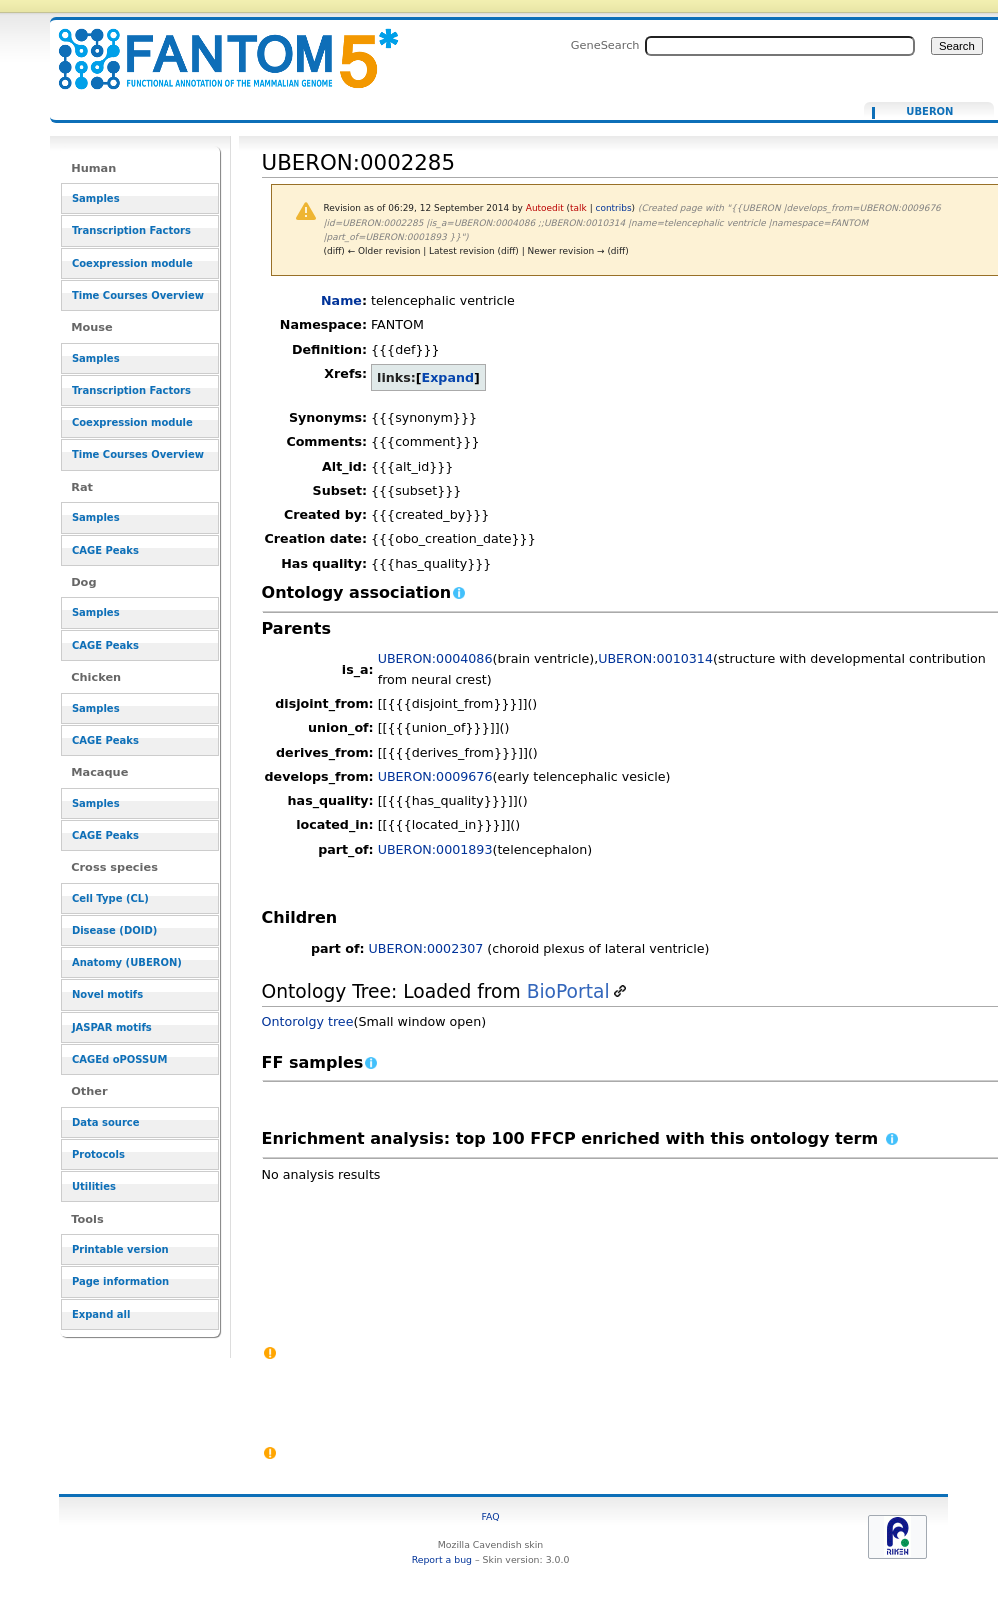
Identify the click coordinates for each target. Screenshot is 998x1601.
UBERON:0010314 (655, 658)
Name (341, 300)
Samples (96, 198)
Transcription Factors (131, 230)
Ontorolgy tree (308, 1021)
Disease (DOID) (114, 930)
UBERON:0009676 (435, 776)
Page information (120, 1281)
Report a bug (442, 1559)
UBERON (929, 112)
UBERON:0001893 (435, 849)
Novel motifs (107, 994)
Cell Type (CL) (110, 898)
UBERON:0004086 (435, 658)
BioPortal (568, 991)
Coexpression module (132, 263)
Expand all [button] (101, 1314)
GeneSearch (605, 45)
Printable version (120, 1249)
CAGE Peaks (105, 550)
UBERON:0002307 (426, 948)
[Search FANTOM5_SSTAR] (780, 46)
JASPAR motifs (112, 1027)
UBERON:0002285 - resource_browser (216, 47)
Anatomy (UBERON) (127, 962)
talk (578, 208)
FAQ (490, 1516)
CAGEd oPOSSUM (119, 1059)
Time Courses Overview (138, 295)
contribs (614, 208)
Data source (106, 1122)
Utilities (94, 1186)
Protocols (98, 1154)
